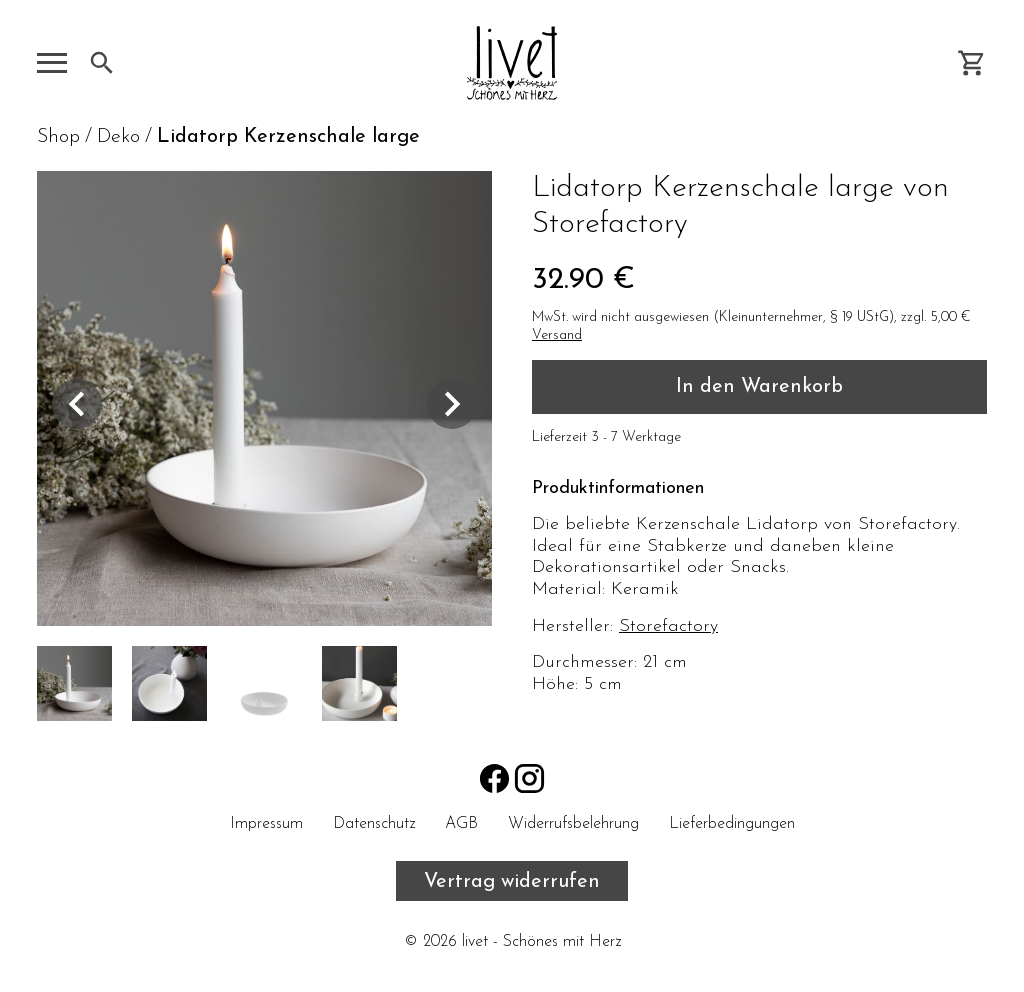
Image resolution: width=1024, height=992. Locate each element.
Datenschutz (374, 824)
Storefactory (668, 626)
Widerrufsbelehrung (573, 824)
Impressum (266, 824)
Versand (557, 335)
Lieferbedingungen (732, 824)
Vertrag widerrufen (512, 882)
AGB (461, 824)
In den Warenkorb (759, 387)
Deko (118, 137)
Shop (58, 137)
